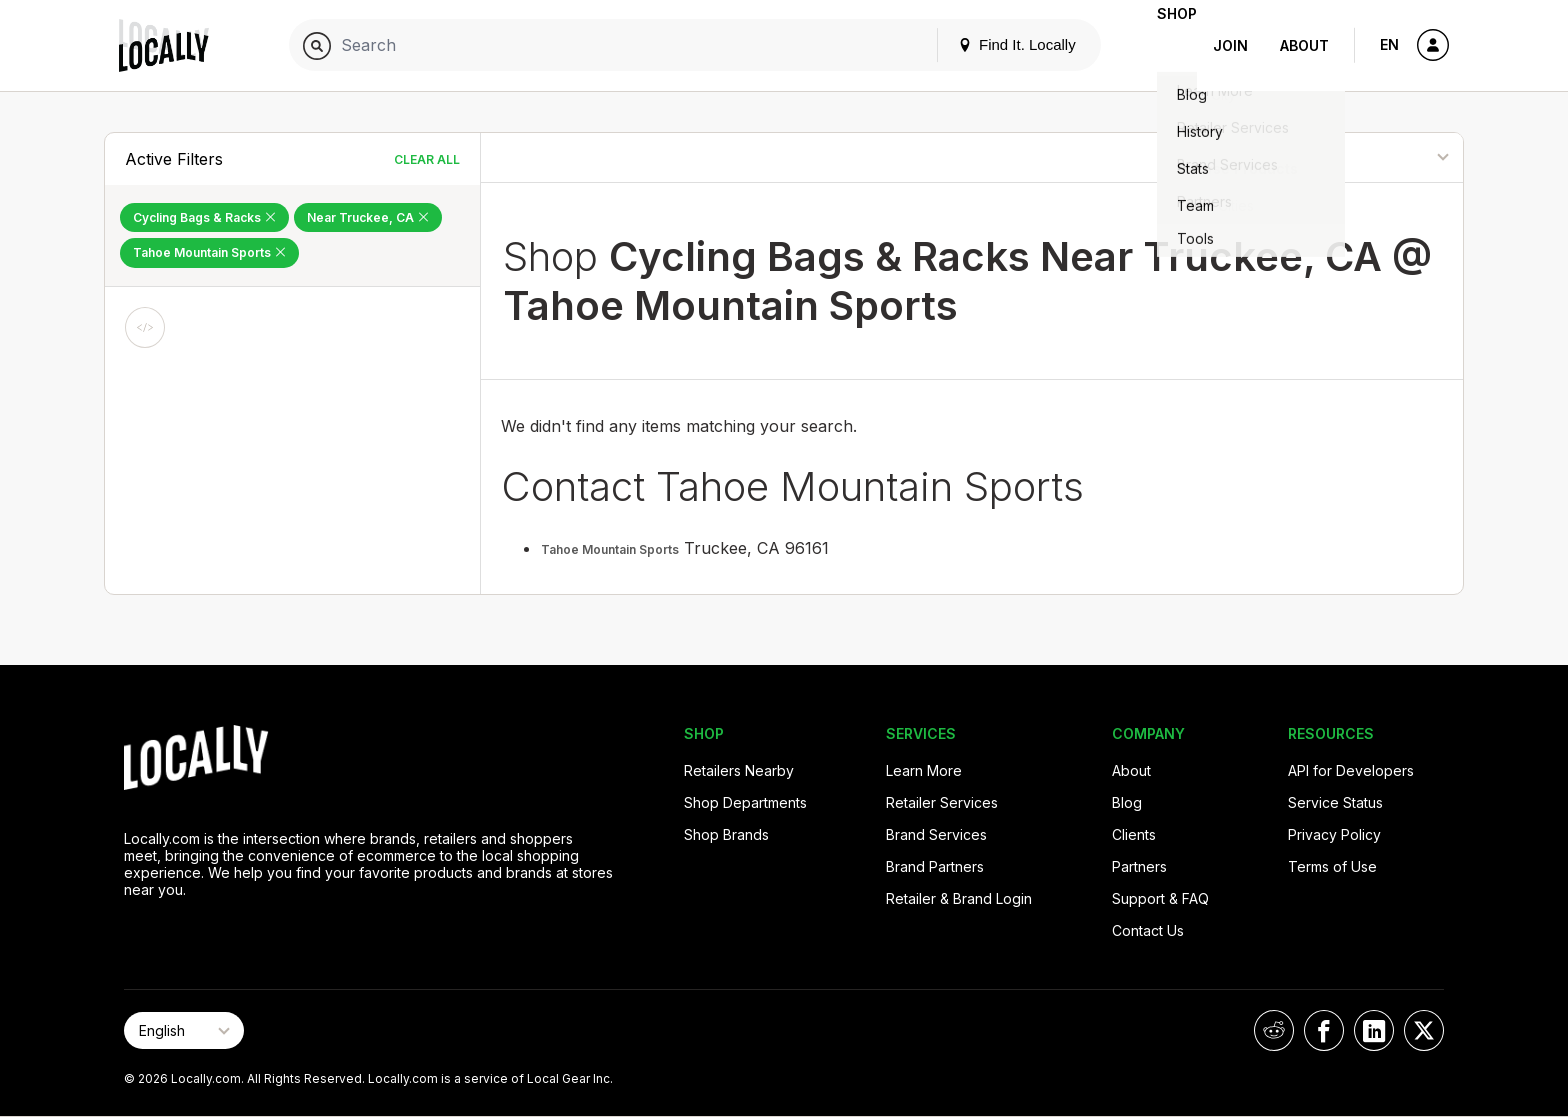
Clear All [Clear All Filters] (427, 159)
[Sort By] (1362, 157)
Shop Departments (745, 802)
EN (1389, 44)
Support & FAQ (1160, 898)
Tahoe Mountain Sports (610, 549)
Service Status (1335, 802)
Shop (1161, 45)
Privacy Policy (1334, 834)
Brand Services (936, 834)
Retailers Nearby (739, 770)
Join (1230, 45)
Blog (1127, 802)
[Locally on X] (1424, 1030)
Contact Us (1148, 930)
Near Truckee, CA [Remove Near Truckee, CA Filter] (368, 217)
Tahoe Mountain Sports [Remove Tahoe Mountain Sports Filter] (209, 252)
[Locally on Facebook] (1324, 1030)
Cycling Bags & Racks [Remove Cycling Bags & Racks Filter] (204, 217)
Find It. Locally (985, 44)
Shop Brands (726, 834)
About (1304, 45)
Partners (1139, 866)
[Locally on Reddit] (1274, 1030)
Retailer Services (942, 802)
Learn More (924, 770)
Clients (1134, 834)
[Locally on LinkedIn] (1374, 1030)
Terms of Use (1332, 866)
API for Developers (1351, 770)
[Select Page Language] (184, 1030)
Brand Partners (935, 866)
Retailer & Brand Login (959, 898)
